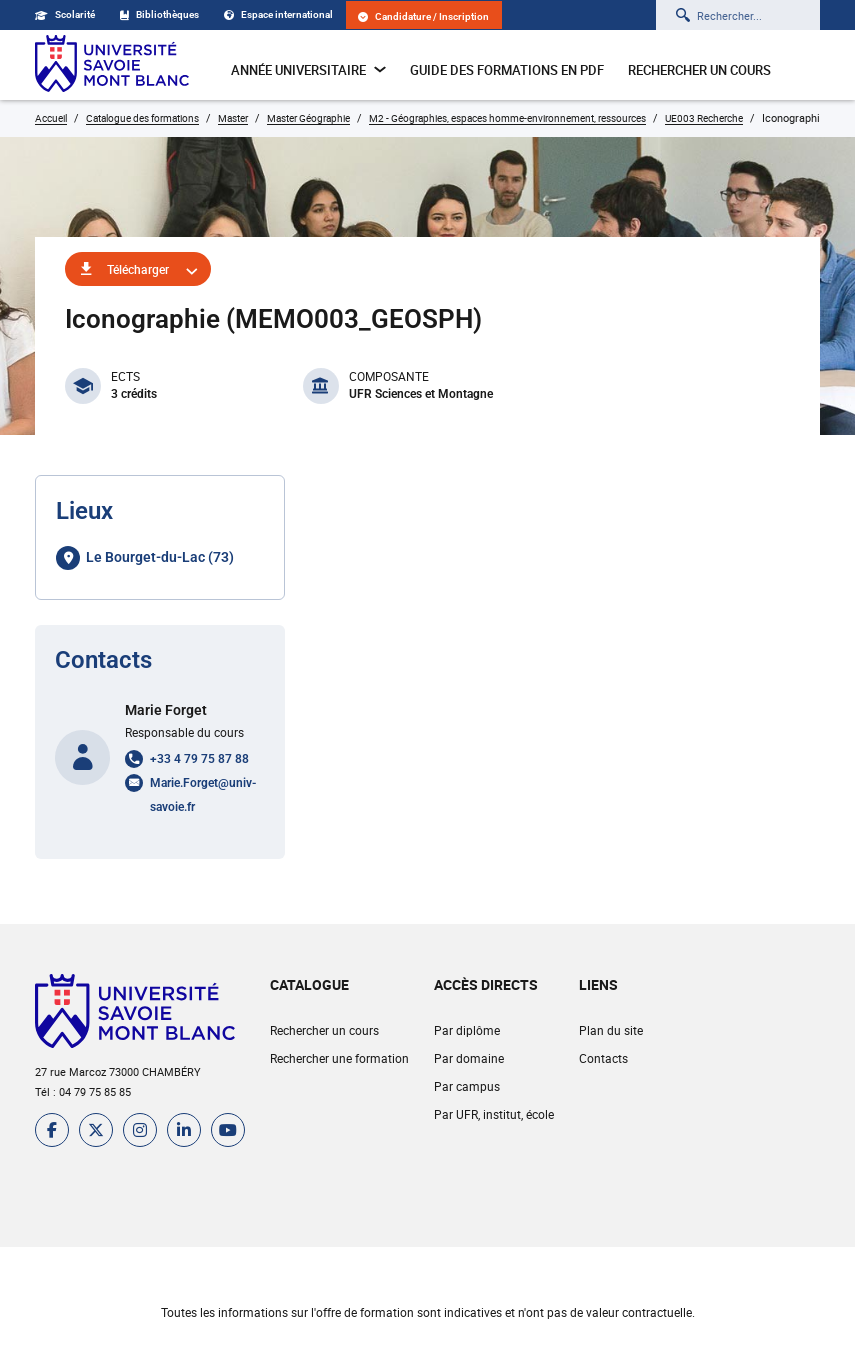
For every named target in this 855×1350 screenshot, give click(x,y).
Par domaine (469, 1058)
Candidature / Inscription (423, 16)
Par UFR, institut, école (494, 1114)
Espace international (278, 14)
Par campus (467, 1086)
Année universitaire (308, 70)
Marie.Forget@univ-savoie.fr (203, 795)
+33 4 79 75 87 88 (199, 759)
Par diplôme (467, 1030)
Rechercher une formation (339, 1058)
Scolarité (65, 14)
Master (233, 118)
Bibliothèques (159, 14)
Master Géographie (308, 118)
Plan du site (611, 1030)
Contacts (603, 1058)
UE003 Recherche (704, 118)
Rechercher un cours (699, 70)
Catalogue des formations (142, 118)
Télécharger (138, 269)
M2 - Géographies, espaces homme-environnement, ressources (507, 118)
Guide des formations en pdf (507, 70)
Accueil (51, 118)
